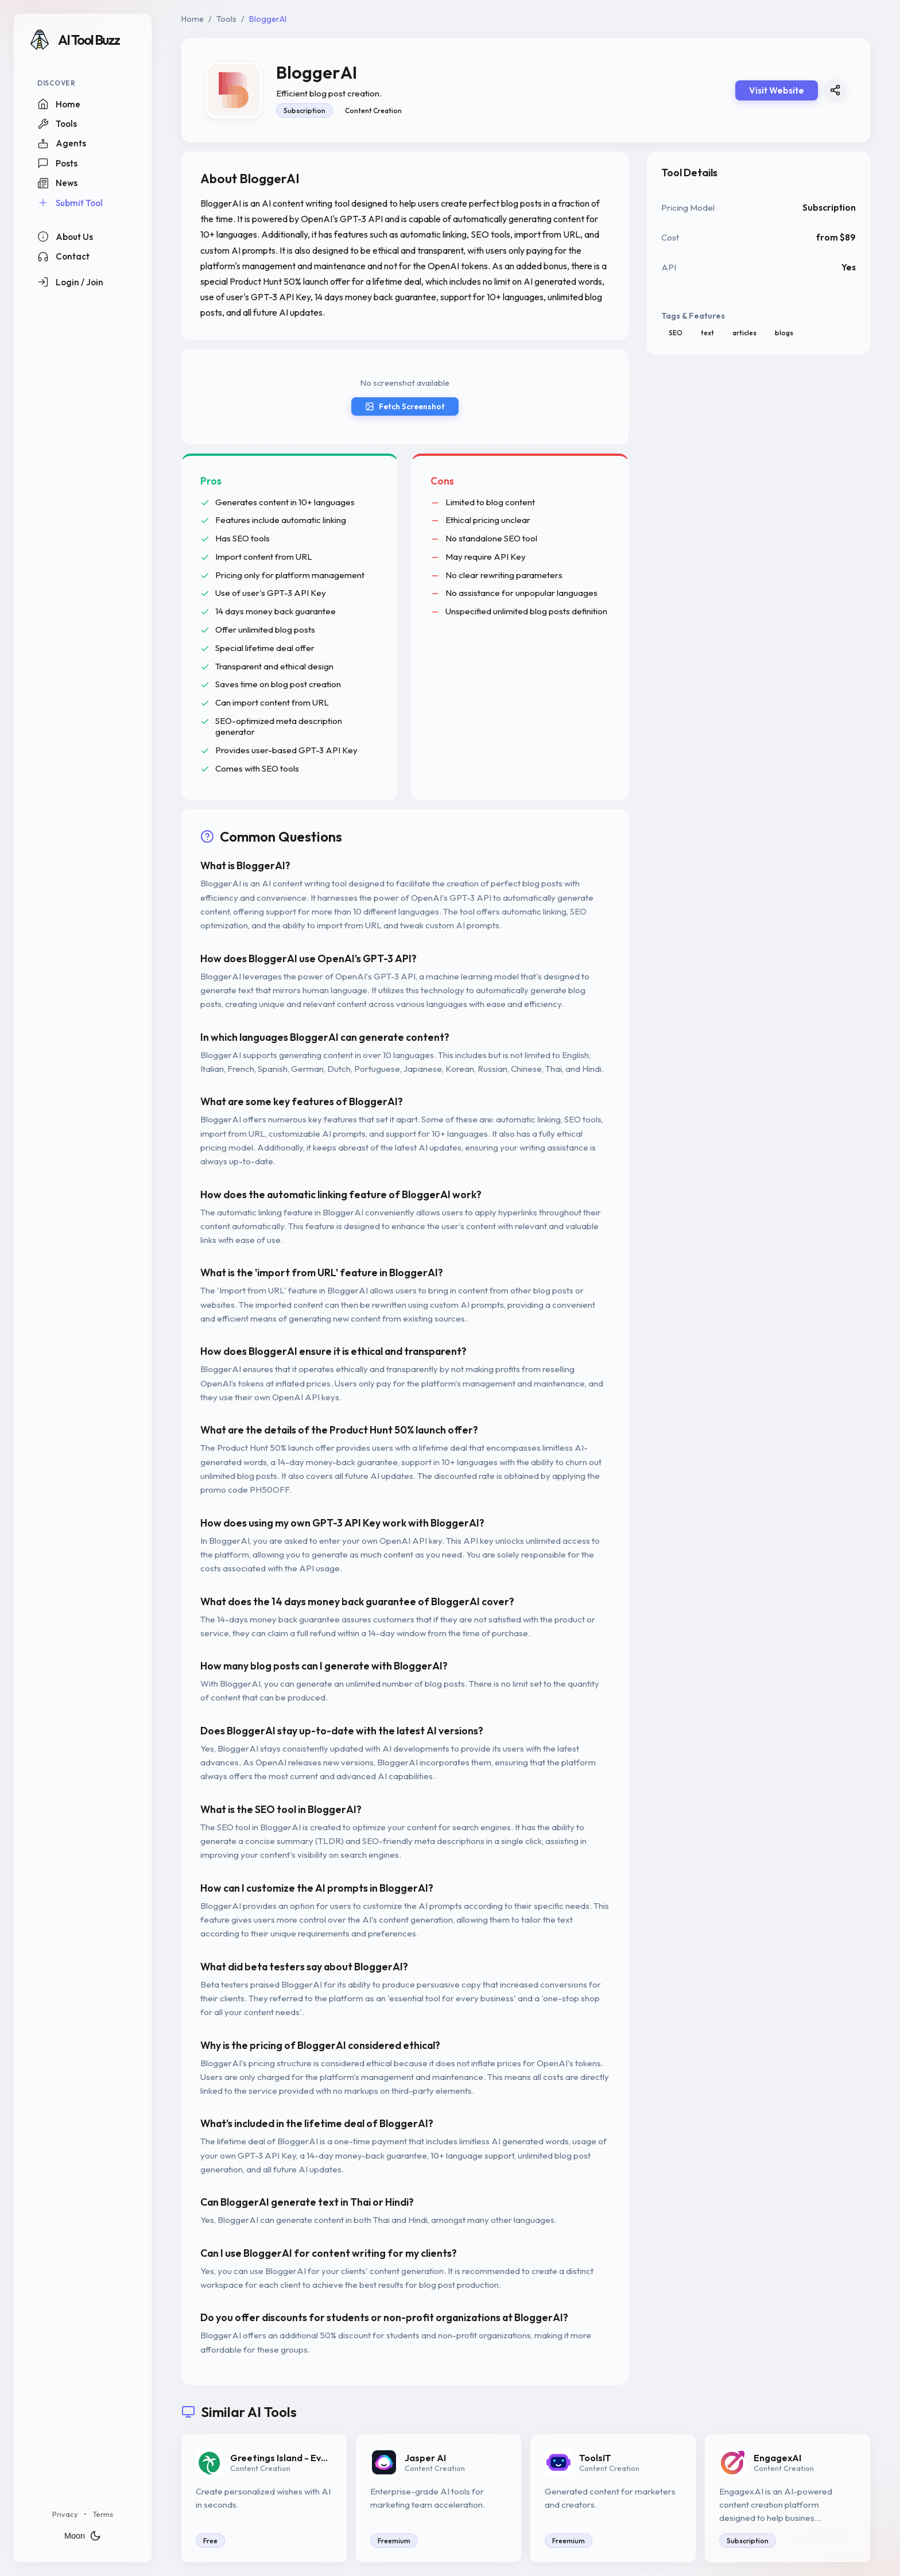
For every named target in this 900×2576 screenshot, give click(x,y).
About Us (65, 236)
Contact (63, 256)
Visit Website (776, 90)
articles (744, 332)
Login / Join (70, 282)
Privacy (65, 2514)
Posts (57, 163)
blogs (784, 332)
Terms (102, 2514)
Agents (61, 143)
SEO (675, 332)
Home (58, 104)
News (57, 183)
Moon (82, 2536)
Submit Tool (70, 202)
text (707, 332)
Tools (57, 124)
